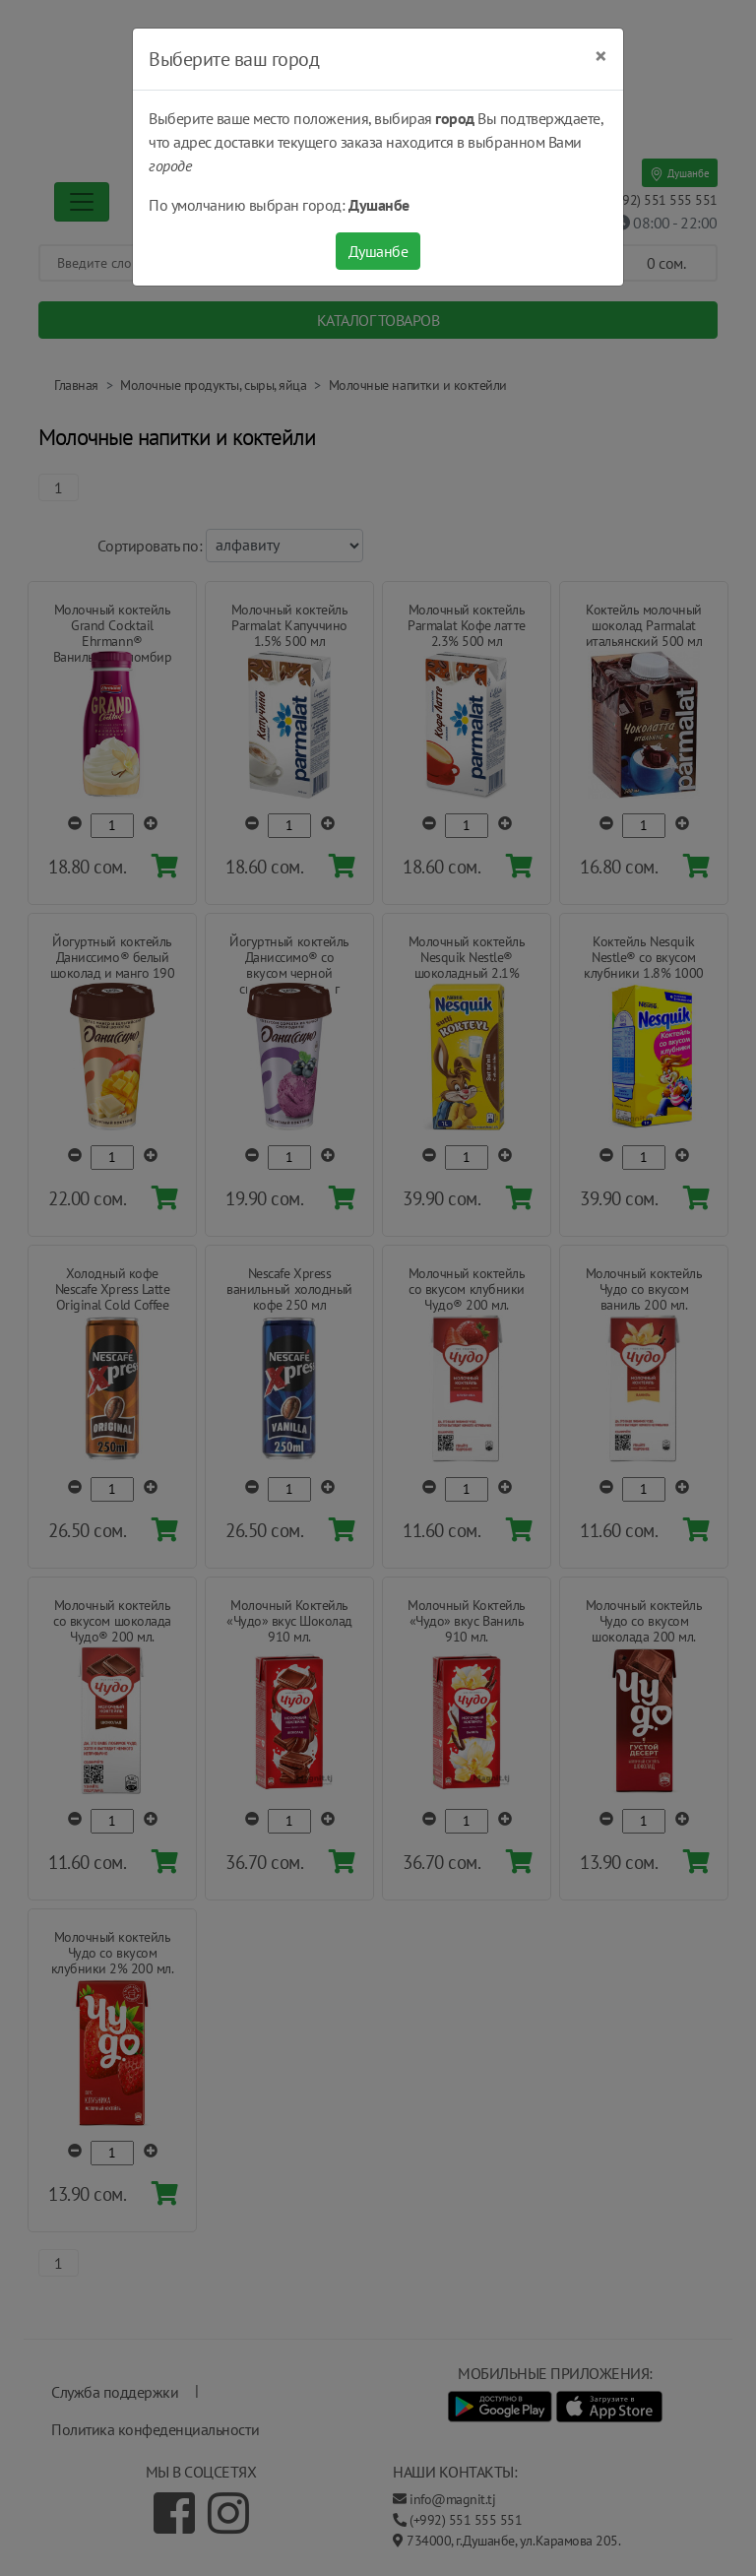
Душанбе (378, 251)
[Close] (601, 56)
